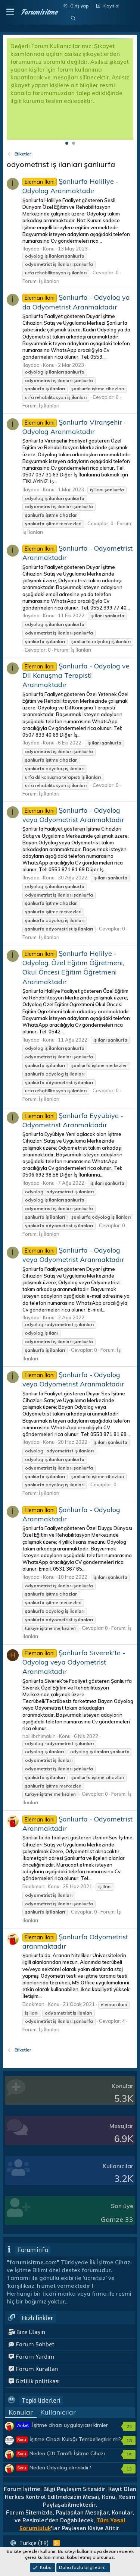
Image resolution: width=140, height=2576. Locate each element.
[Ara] (73, 18)
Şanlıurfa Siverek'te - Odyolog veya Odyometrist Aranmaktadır (73, 1662)
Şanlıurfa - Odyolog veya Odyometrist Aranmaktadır (73, 1255)
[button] (10, 12)
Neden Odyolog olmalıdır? (53, 2467)
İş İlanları (49, 281)
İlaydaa (31, 249)
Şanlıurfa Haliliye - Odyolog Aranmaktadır (70, 186)
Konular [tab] (21, 2412)
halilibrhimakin (39, 1736)
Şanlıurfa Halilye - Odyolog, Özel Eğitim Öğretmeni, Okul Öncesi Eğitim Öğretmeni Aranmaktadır (73, 967)
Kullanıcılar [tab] (58, 2412)
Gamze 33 (117, 2219)
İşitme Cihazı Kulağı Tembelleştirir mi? (68, 2439)
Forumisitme (39, 12)
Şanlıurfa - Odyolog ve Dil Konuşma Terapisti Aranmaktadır (76, 675)
